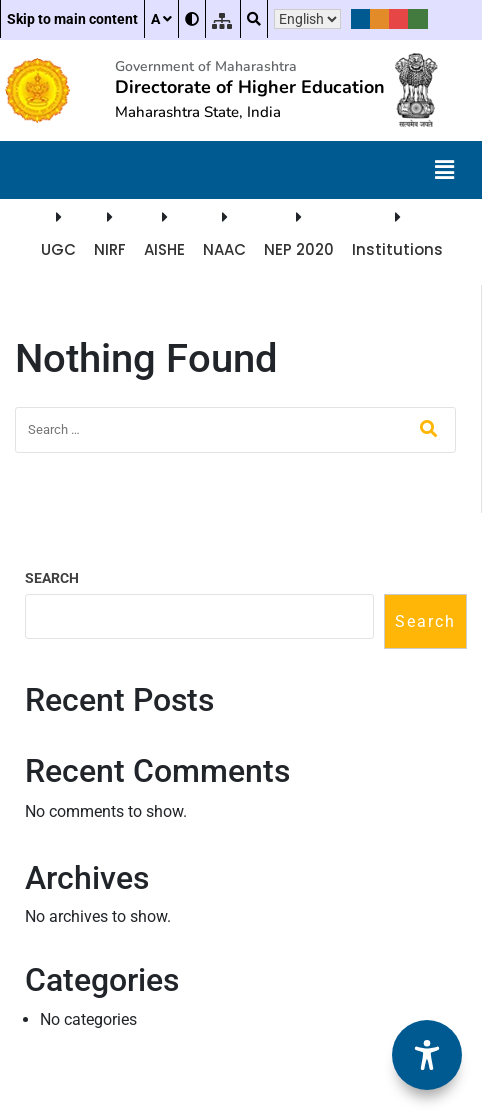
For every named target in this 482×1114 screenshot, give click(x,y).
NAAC (224, 249)
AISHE (164, 249)
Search (52, 578)
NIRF (110, 249)
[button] (445, 170)
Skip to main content (72, 19)
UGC (58, 249)
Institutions (397, 249)
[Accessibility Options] (427, 1055)
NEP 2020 (299, 249)
